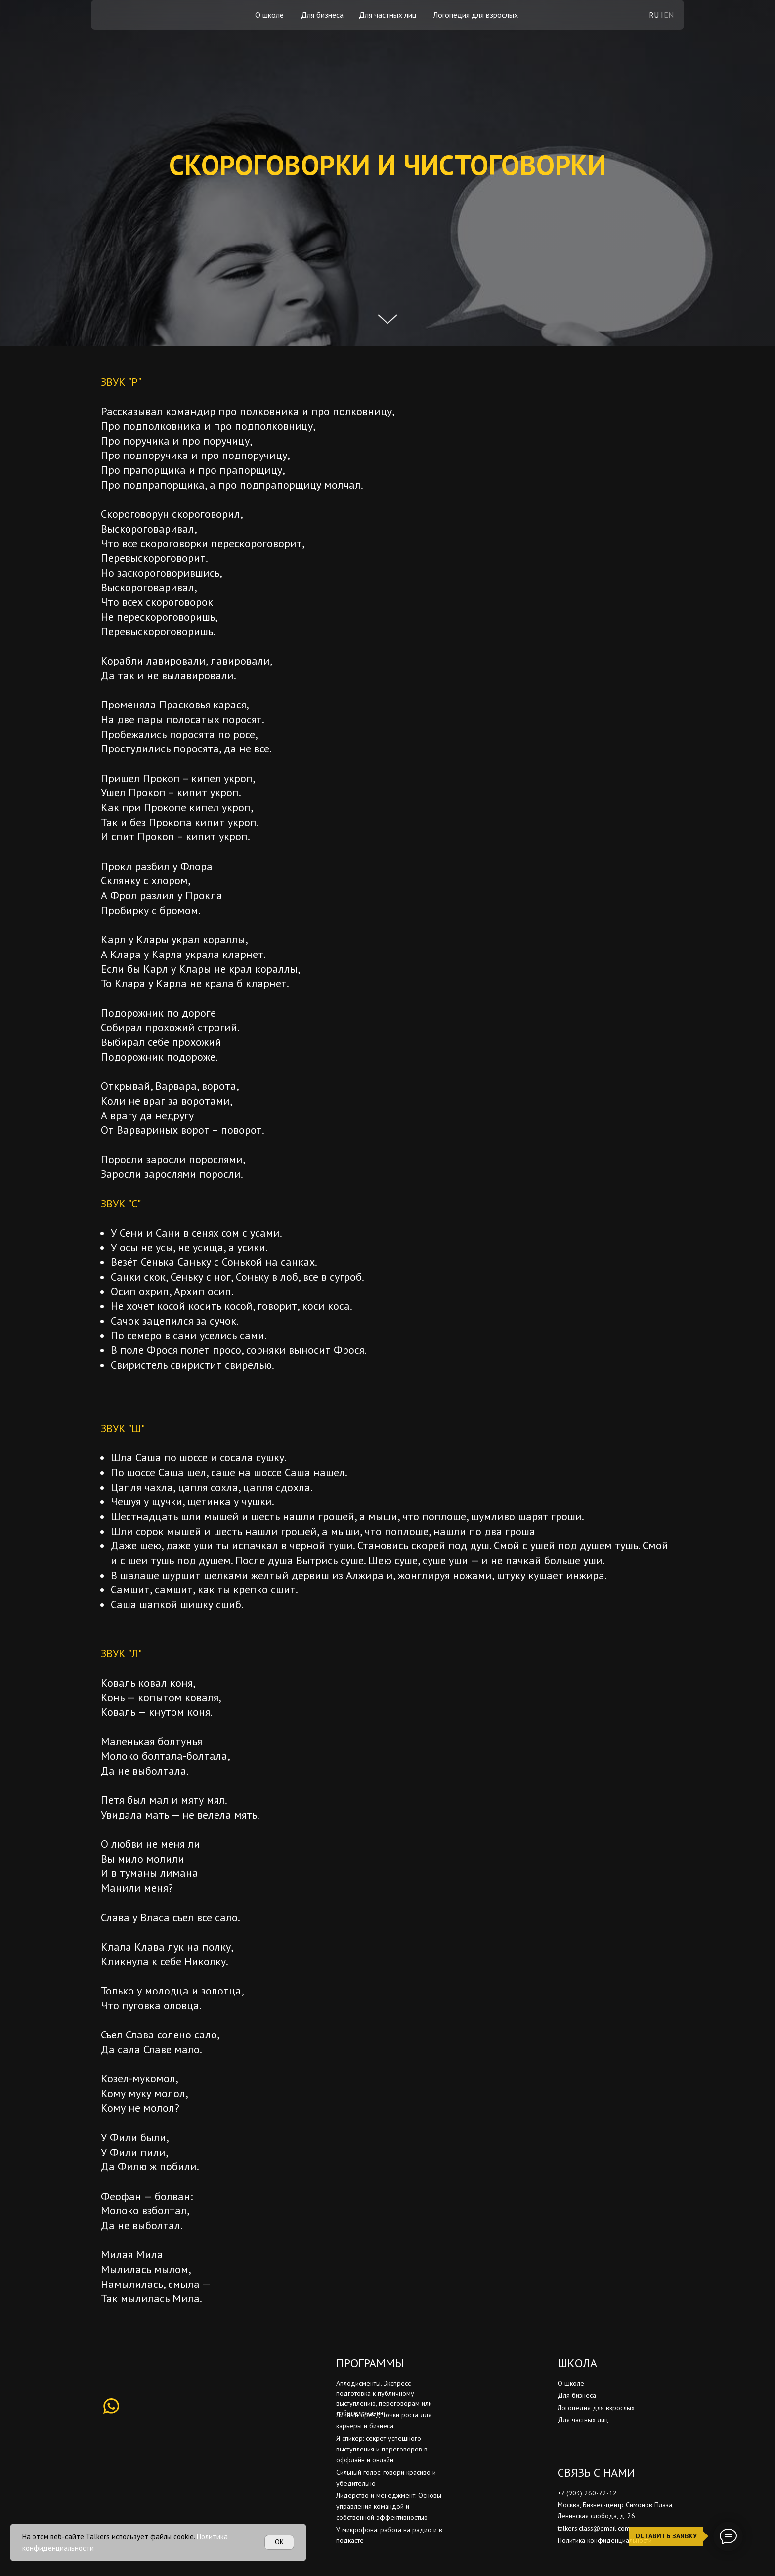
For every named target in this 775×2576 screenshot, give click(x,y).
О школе (269, 15)
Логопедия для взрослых (475, 15)
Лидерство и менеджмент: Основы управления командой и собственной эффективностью (388, 2506)
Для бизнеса (322, 15)
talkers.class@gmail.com (594, 2528)
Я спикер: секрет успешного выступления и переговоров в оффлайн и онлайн (382, 2449)
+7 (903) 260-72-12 (587, 2493)
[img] (125, 15)
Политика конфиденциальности (605, 2540)
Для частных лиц (387, 15)
